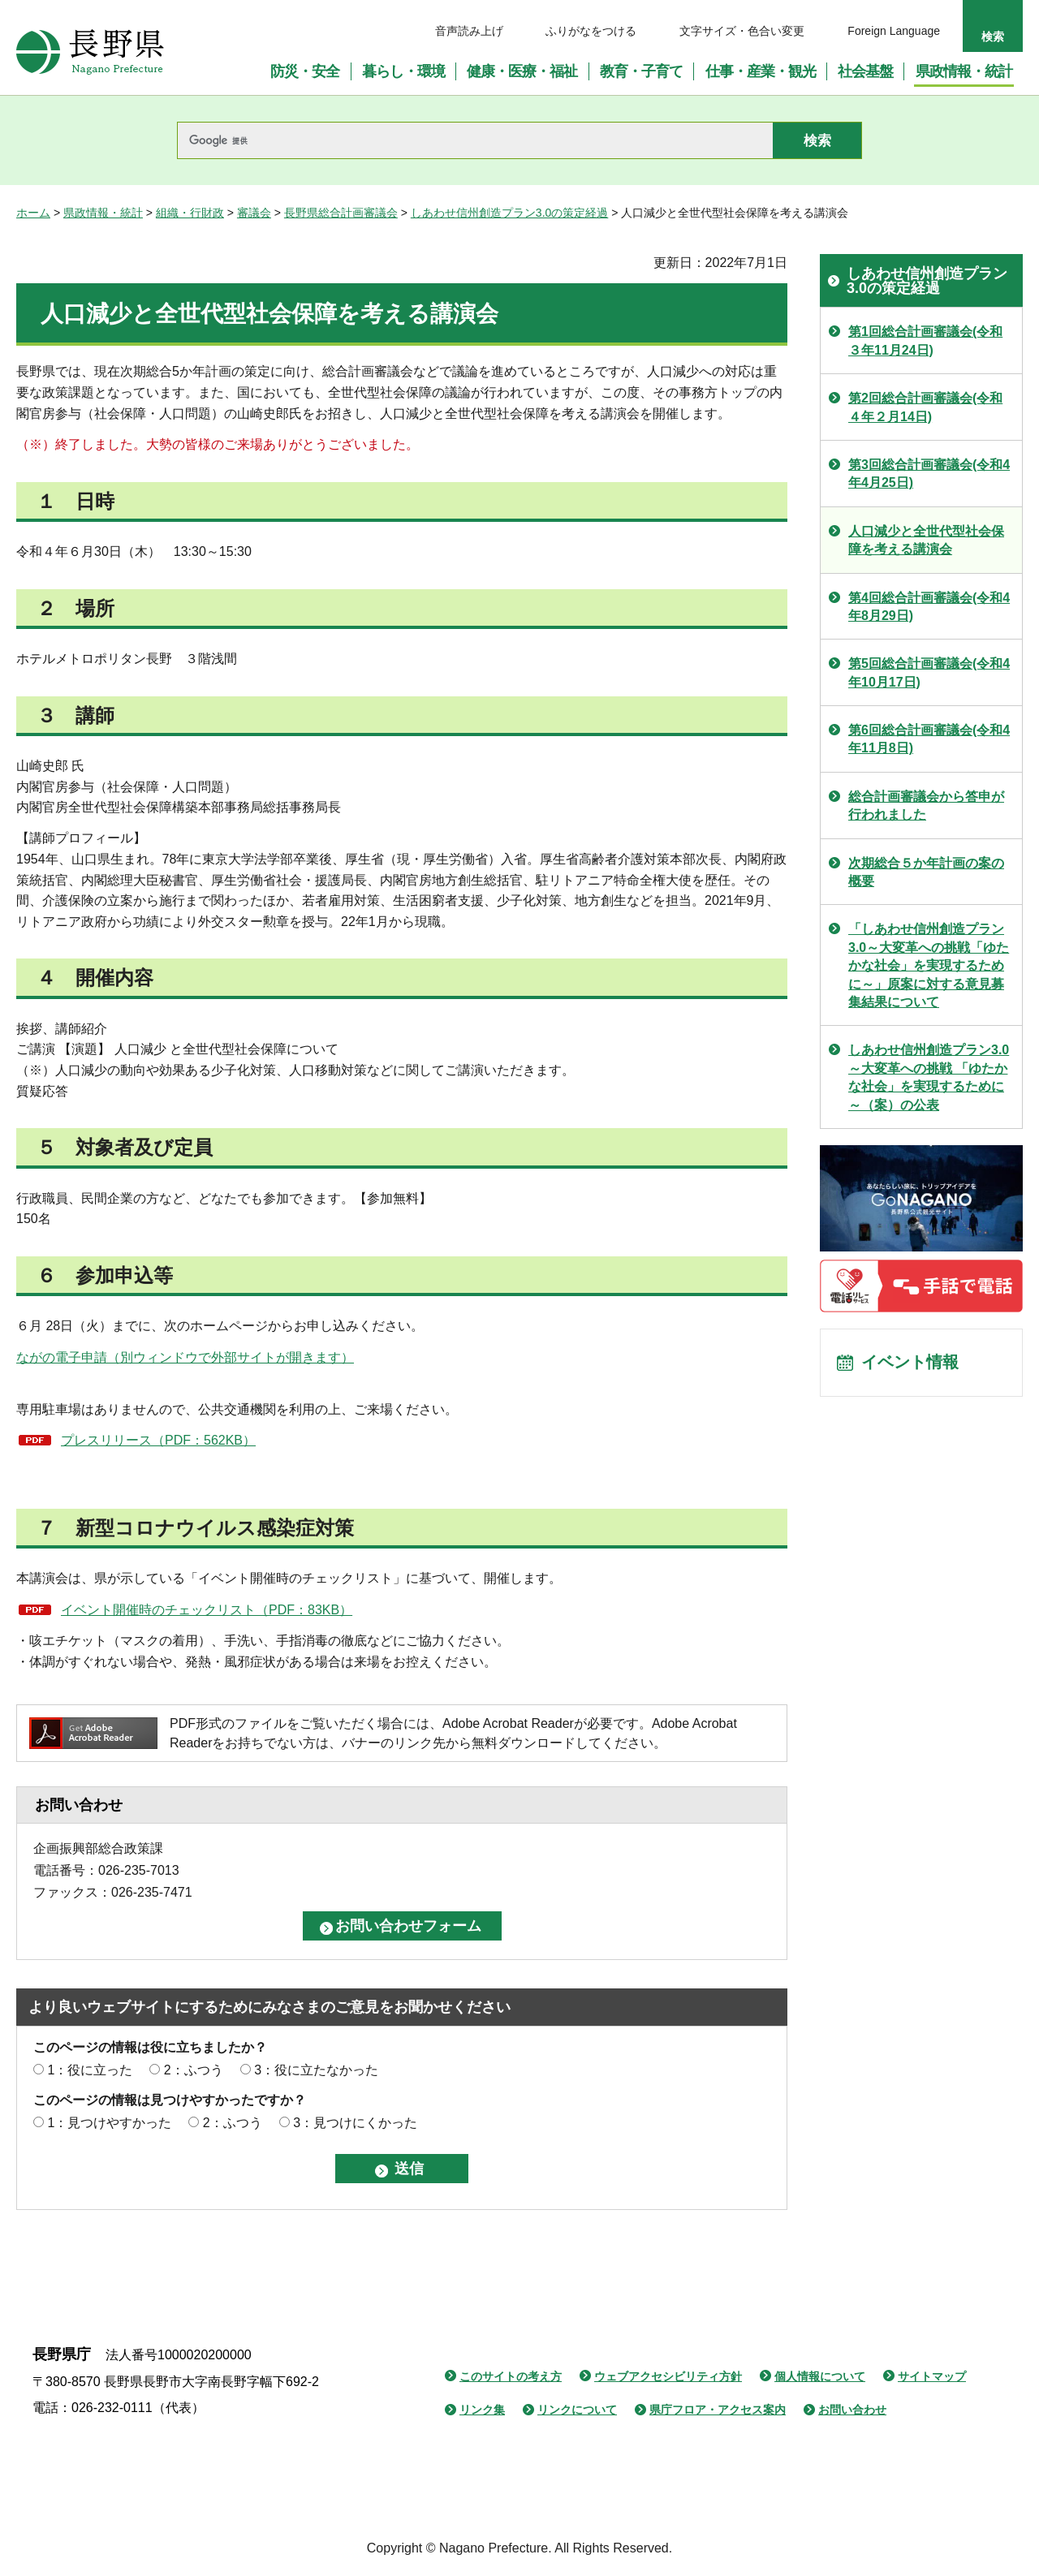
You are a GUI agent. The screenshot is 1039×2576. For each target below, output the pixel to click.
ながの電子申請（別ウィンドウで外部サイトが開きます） (185, 1357)
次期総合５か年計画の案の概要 (926, 872)
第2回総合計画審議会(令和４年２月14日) (925, 407)
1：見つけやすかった (109, 2123)
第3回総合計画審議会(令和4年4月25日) (929, 473)
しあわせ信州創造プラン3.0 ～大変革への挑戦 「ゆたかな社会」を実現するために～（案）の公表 (928, 1077)
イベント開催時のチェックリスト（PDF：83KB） (206, 1610)
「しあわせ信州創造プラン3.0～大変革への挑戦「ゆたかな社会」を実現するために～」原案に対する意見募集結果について (928, 965)
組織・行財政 (190, 212)
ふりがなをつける (590, 30)
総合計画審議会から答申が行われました (926, 805)
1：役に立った (89, 2070)
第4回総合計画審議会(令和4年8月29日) (929, 606)
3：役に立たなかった (316, 2070)
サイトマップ (932, 2376)
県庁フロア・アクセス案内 (717, 2409)
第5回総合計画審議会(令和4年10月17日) (929, 672)
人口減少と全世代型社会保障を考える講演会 (926, 540)
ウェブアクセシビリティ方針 (668, 2376)
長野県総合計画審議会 (341, 212)
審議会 (254, 212)
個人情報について (819, 2376)
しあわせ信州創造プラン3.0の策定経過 (509, 212)
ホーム (33, 212)
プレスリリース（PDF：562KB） (158, 1440)
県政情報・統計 (103, 212)
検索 (992, 36)
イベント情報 (910, 1363)
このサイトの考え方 (510, 2376)
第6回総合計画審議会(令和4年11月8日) (929, 739)
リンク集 (482, 2409)
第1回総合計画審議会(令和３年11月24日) (925, 340)
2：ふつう (193, 2070)
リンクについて (577, 2409)
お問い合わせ (852, 2409)
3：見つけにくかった (355, 2123)
